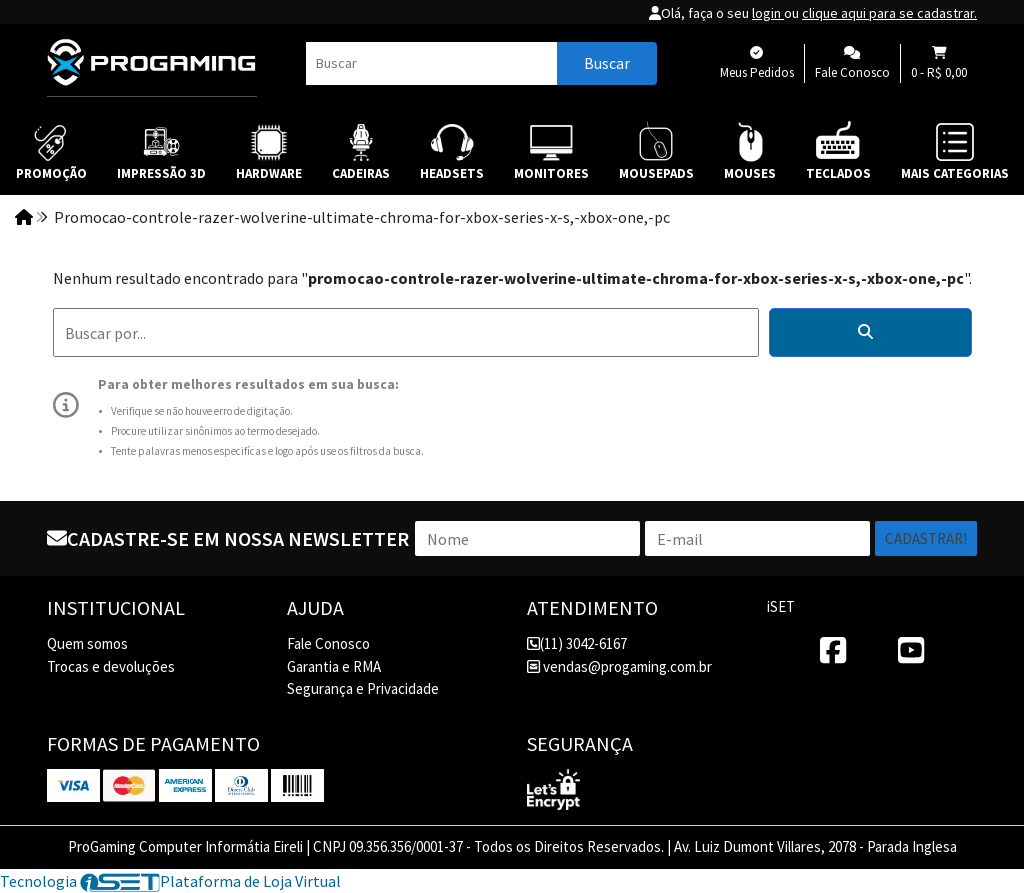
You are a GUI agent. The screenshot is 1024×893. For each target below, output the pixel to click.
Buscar (607, 63)
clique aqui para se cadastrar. (889, 13)
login (768, 13)
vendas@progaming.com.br (619, 666)
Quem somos (87, 643)
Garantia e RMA (334, 666)
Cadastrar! (926, 538)
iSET (781, 606)
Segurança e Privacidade (363, 688)
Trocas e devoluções (111, 666)
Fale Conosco (328, 643)
